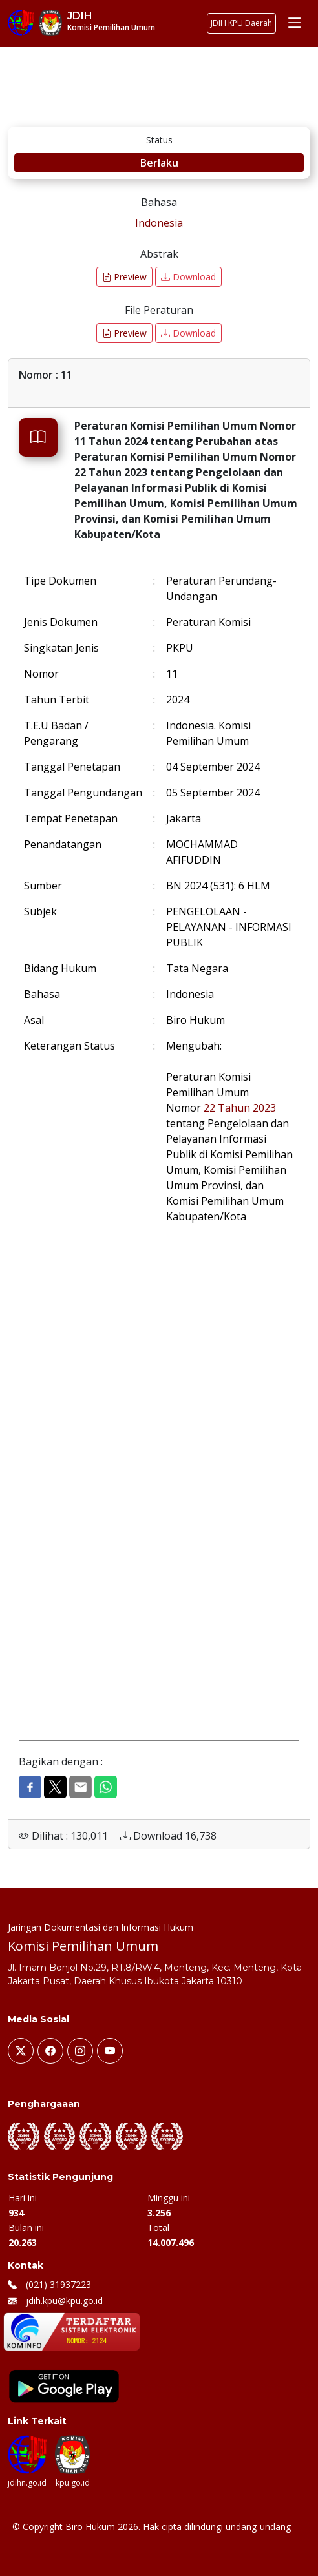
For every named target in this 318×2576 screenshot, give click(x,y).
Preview (124, 277)
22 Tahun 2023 (240, 1108)
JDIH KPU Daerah (241, 22)
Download (188, 277)
